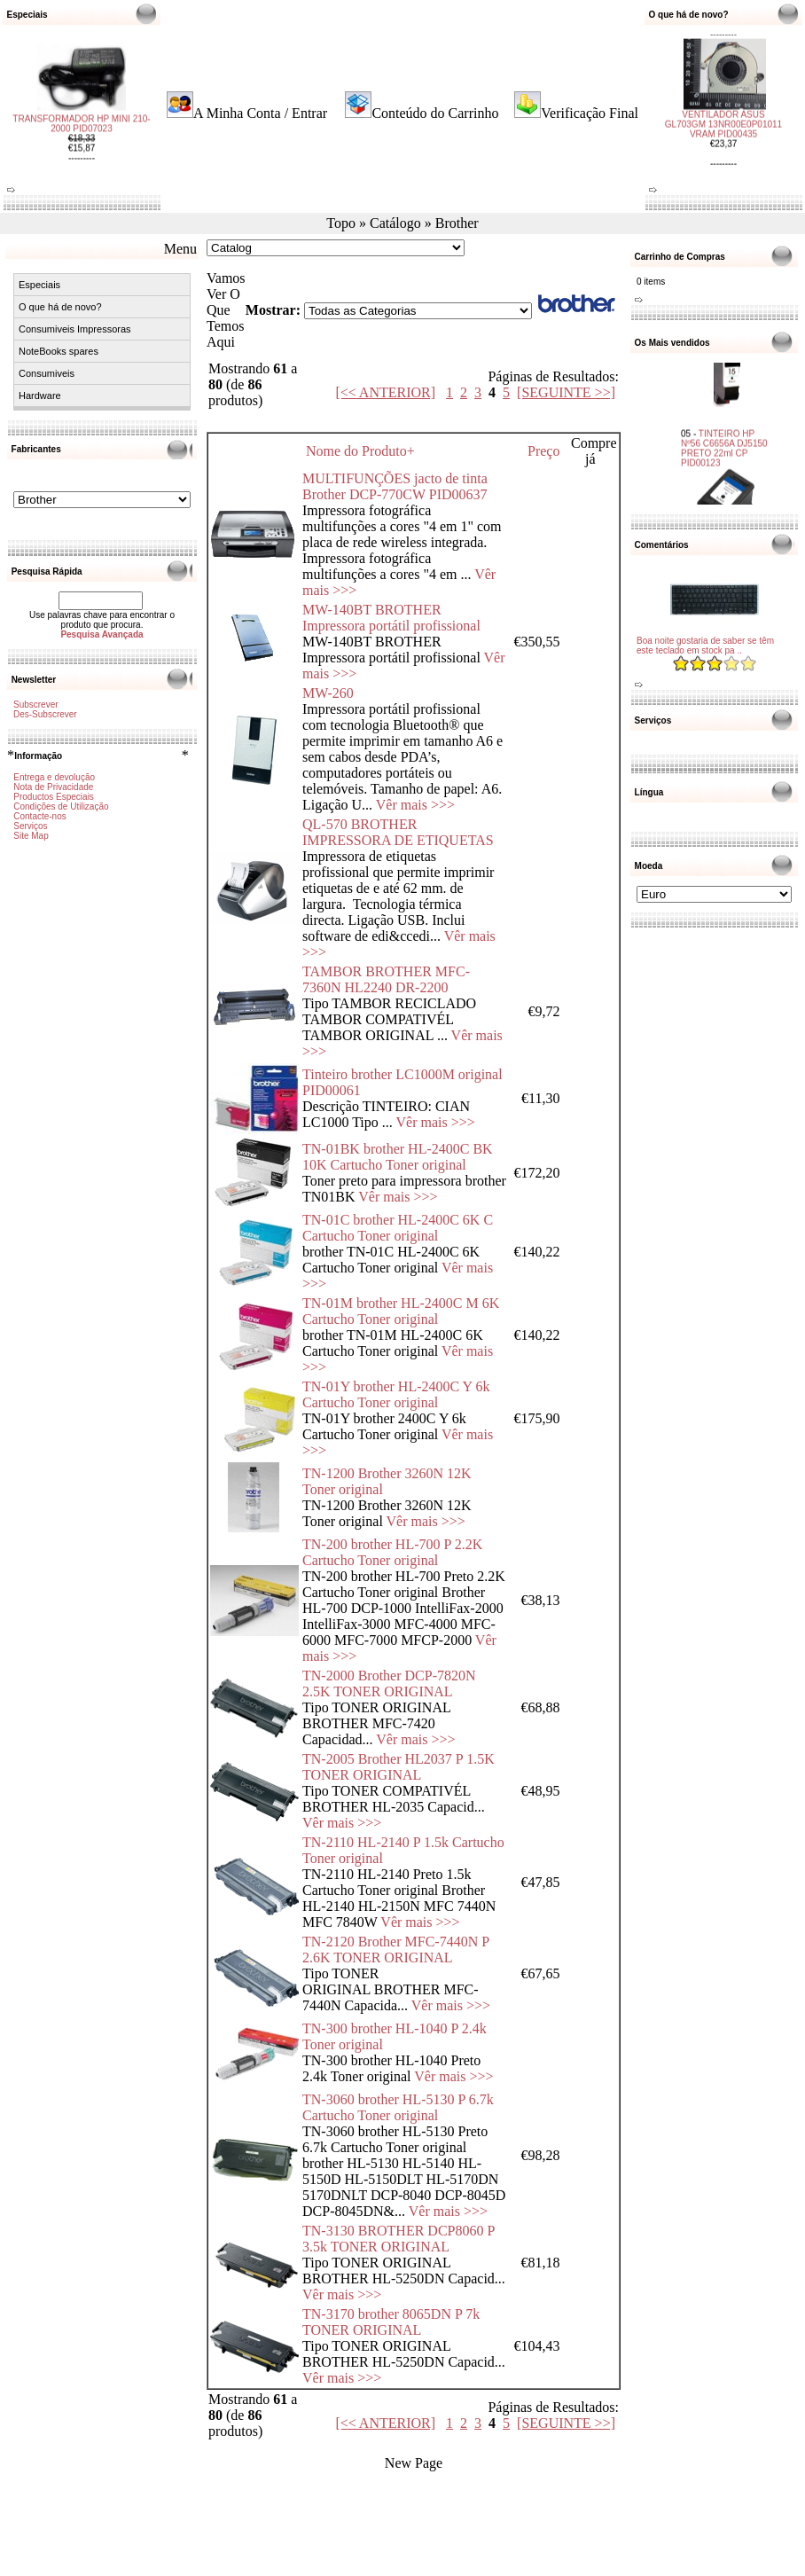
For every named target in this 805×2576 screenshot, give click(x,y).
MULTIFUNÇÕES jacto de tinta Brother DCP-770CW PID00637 (395, 486)
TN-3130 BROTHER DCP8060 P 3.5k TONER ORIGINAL (398, 2238)
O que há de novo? (60, 306)
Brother (457, 223)
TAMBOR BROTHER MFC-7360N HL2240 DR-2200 (386, 979)
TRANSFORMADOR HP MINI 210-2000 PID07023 (81, 133)
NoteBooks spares (58, 351)
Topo (341, 223)
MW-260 (328, 693)
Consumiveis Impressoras (75, 329)
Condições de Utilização (60, 806)
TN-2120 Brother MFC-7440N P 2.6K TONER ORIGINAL (395, 1949)
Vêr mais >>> (415, 804)
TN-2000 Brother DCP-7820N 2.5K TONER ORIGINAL (389, 1683)
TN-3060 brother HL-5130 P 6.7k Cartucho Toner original (398, 2107)
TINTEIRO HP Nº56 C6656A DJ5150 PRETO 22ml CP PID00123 (724, 437)
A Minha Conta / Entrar (260, 113)
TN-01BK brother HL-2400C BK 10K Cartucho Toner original (397, 1156)
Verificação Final (589, 113)
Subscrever (36, 704)
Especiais (39, 284)
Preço (543, 450)
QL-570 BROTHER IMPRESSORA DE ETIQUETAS (398, 832)
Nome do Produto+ (360, 450)
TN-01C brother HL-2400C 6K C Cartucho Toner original (397, 1227)
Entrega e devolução (54, 777)
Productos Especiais (53, 797)
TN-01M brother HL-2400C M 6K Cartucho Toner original (400, 1311)
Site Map (30, 836)
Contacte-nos (39, 816)
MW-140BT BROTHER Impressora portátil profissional (391, 617)
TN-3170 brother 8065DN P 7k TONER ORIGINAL (391, 2321)
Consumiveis (46, 373)
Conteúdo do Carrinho (434, 113)
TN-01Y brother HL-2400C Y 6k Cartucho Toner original (396, 1394)
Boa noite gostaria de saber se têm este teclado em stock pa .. (705, 645)
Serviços (30, 826)
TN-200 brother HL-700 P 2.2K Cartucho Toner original (392, 1552)
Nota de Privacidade (53, 787)
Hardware (40, 395)
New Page (413, 2462)
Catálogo (395, 223)
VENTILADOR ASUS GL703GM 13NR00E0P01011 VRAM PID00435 (723, 114)
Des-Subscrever (45, 714)
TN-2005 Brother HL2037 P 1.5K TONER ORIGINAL (398, 1766)
